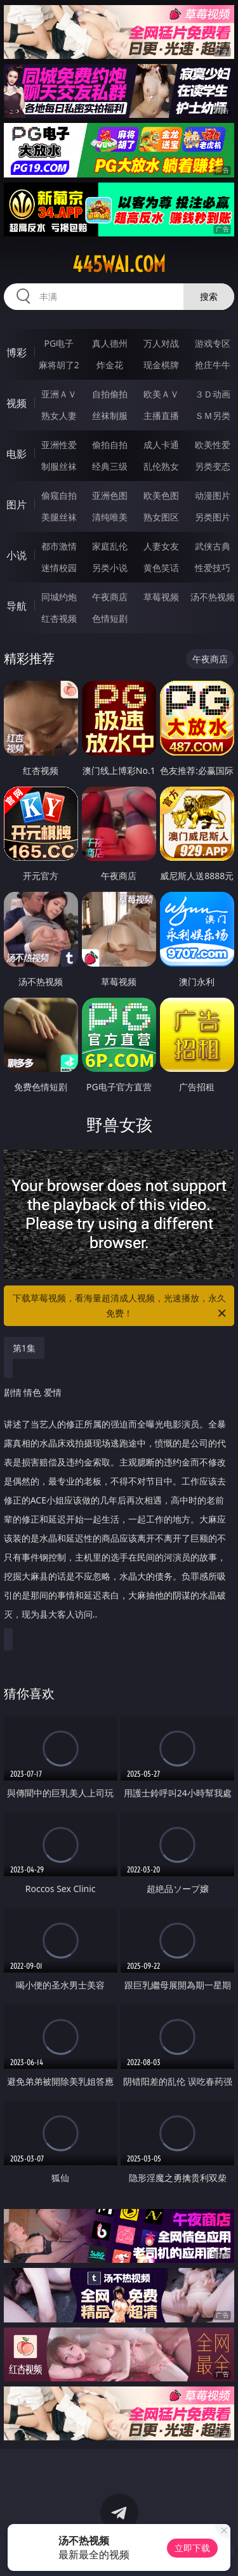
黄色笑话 (161, 568)
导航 (16, 606)
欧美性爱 (212, 445)
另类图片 (212, 517)
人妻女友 (161, 546)
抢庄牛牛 (212, 365)
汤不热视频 (212, 597)
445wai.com (119, 264)
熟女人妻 (59, 415)
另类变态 (212, 466)
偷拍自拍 (110, 445)
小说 (16, 555)
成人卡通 (161, 445)
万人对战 (161, 343)
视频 (16, 403)
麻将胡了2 (59, 365)
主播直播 (161, 415)
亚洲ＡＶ (59, 394)
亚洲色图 (110, 495)
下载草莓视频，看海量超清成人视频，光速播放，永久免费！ (120, 1306)
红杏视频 (59, 618)
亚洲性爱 (59, 445)
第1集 (24, 1348)
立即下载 (192, 2548)
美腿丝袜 (59, 517)
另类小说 (110, 568)
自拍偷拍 (110, 394)
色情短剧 (110, 618)
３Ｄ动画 (212, 394)
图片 (16, 505)
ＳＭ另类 (212, 415)
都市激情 (59, 546)
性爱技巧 (212, 568)
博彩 (16, 352)
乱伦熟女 (161, 466)
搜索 (209, 296)
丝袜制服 (110, 415)
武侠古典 (212, 546)
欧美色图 (161, 495)
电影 (16, 454)
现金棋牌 (161, 365)
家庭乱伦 (110, 546)
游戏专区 (212, 343)
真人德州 (110, 343)
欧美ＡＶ (161, 394)
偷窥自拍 (59, 495)
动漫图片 (212, 495)
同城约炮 (59, 597)
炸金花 (109, 365)
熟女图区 (161, 517)
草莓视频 (161, 597)
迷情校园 (59, 568)
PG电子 (59, 343)
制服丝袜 (59, 466)
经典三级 (110, 466)
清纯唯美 (110, 517)
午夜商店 (110, 597)
